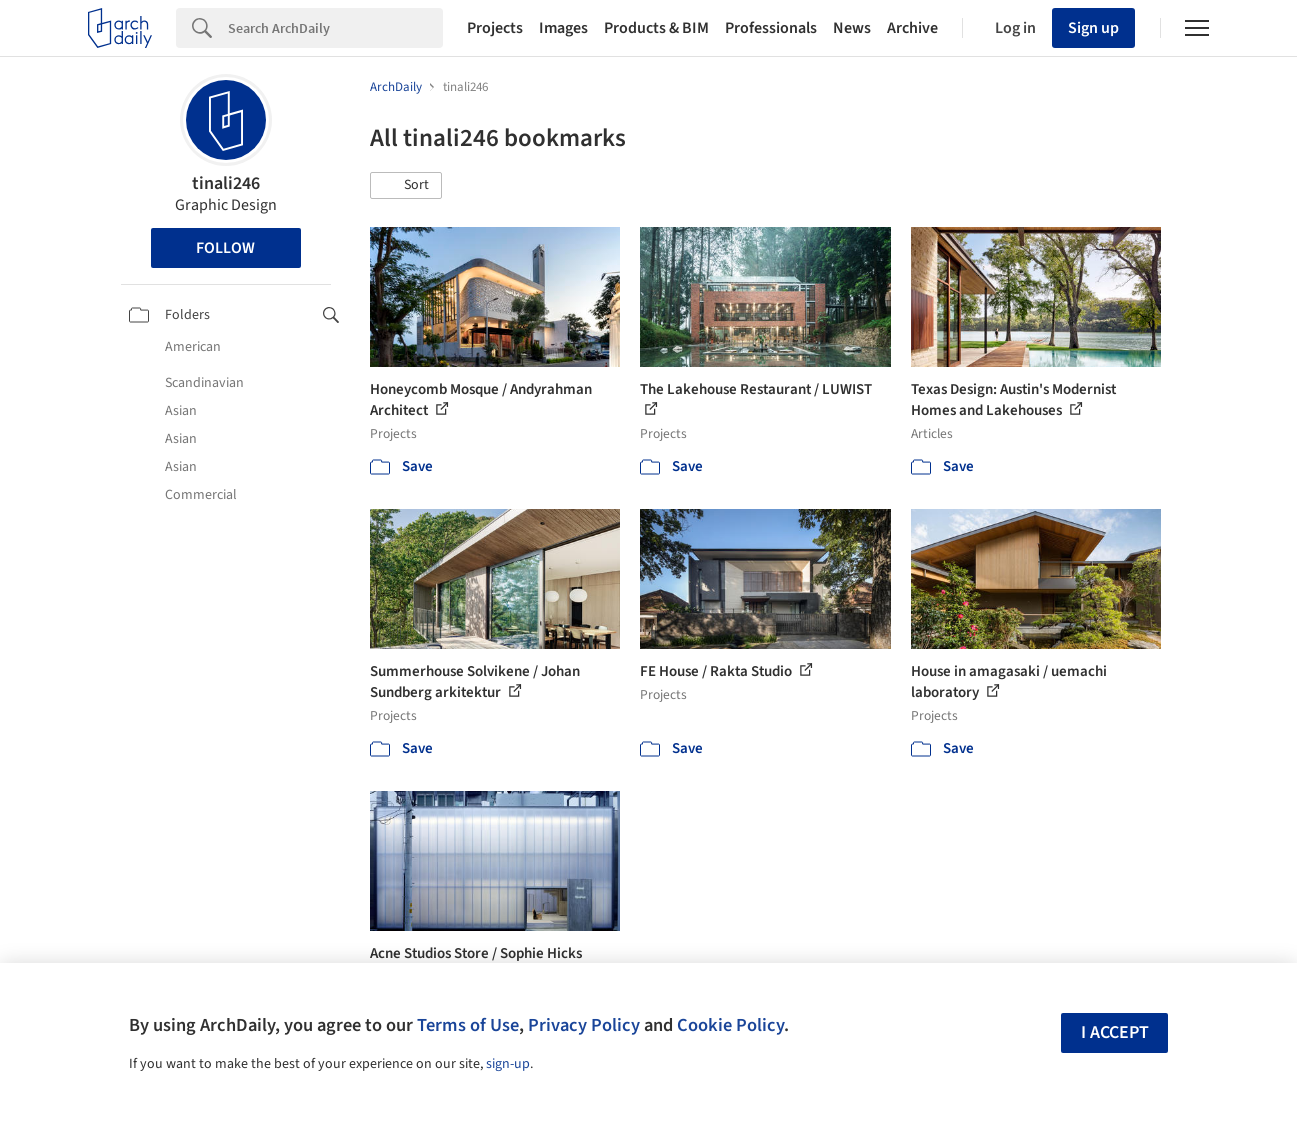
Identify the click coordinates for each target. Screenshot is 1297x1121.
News (852, 28)
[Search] (335, 28)
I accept (1115, 1032)
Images (563, 28)
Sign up (1093, 28)
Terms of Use (468, 1025)
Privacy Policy (584, 1025)
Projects (495, 28)
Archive (912, 28)
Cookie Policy (730, 1025)
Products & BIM (656, 28)
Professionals (771, 28)
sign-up (508, 1064)
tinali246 (226, 183)
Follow (225, 248)
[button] (406, 186)
